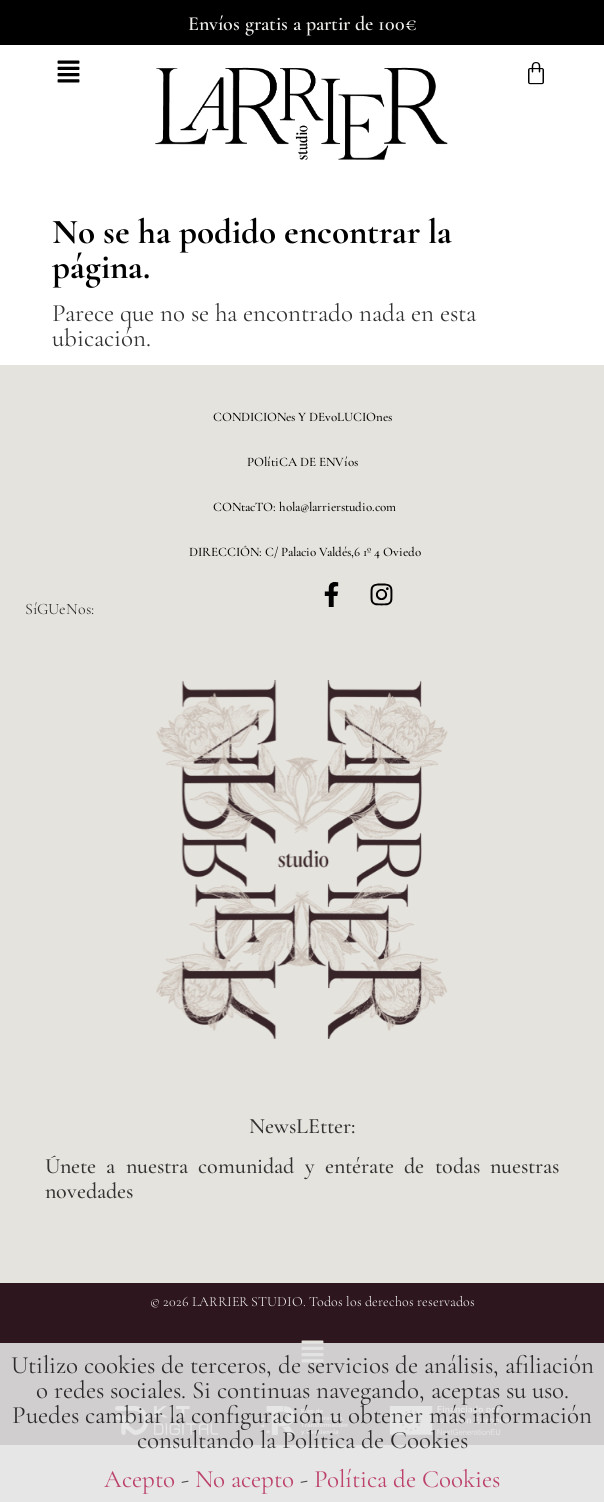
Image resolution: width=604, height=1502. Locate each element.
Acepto (139, 1479)
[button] (68, 74)
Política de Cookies (407, 1479)
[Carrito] (536, 74)
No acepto (244, 1479)
